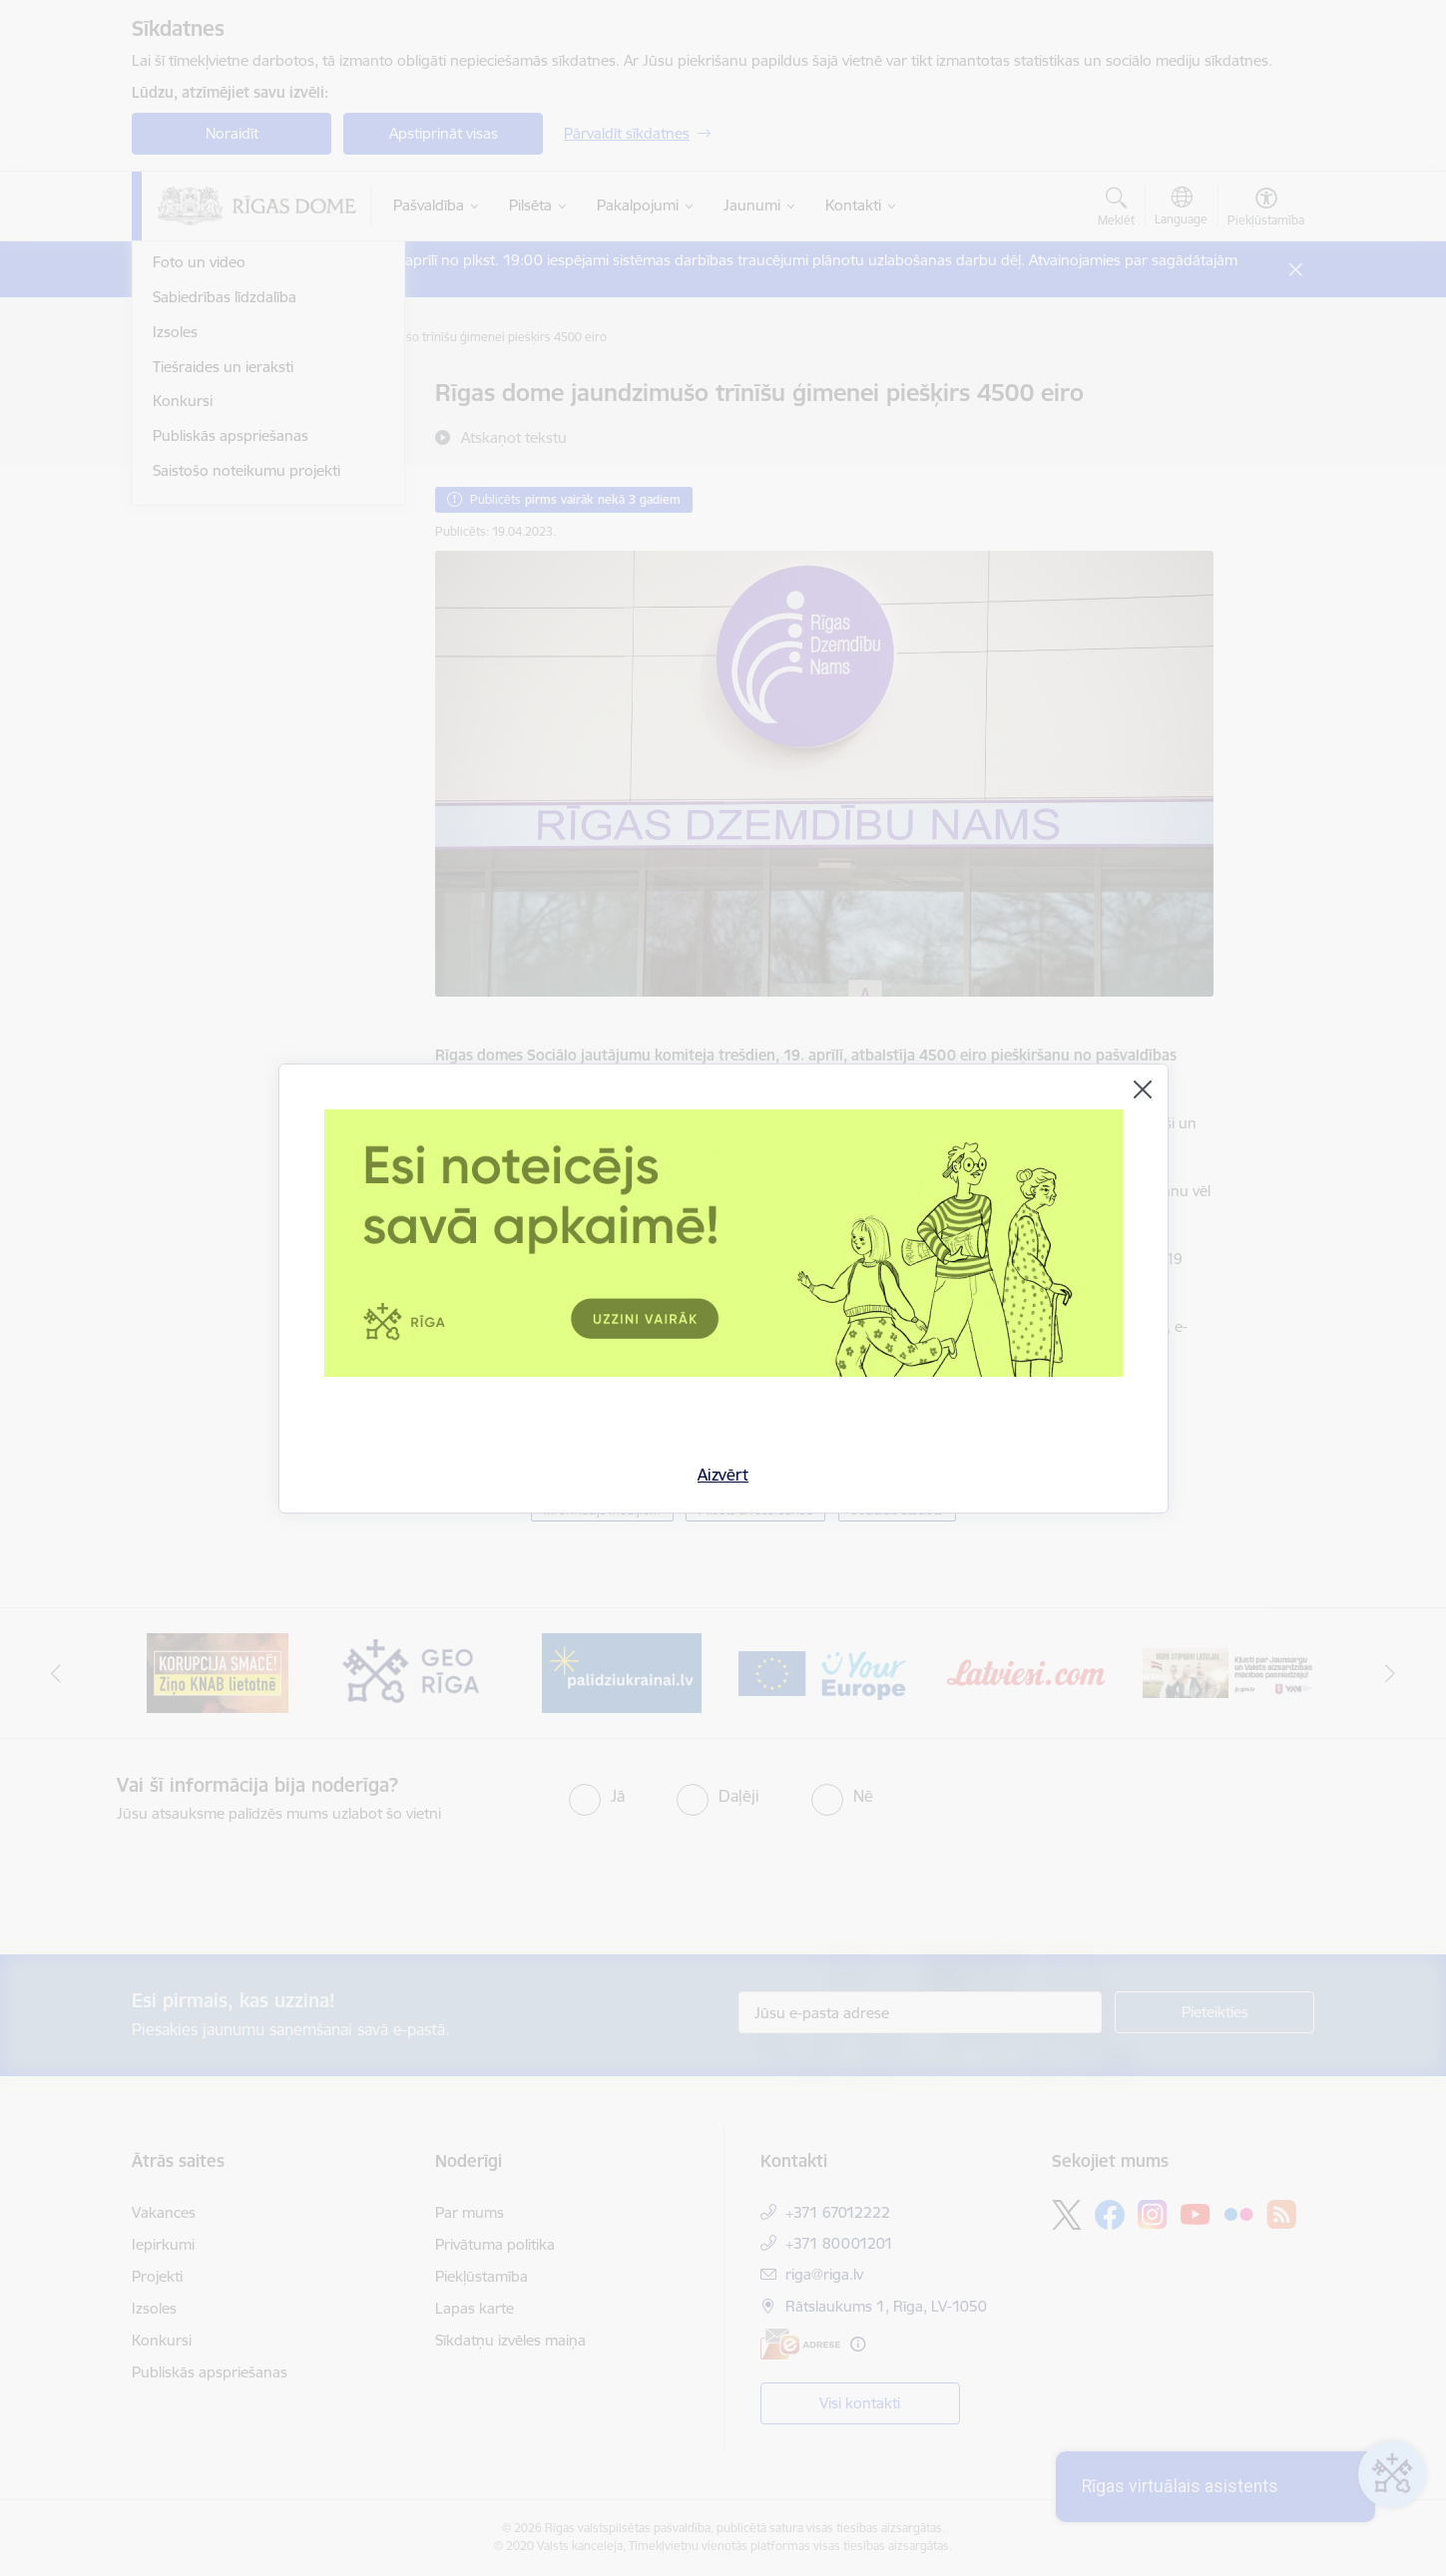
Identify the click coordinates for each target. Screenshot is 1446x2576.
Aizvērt (723, 1475)
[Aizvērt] (1143, 1089)
